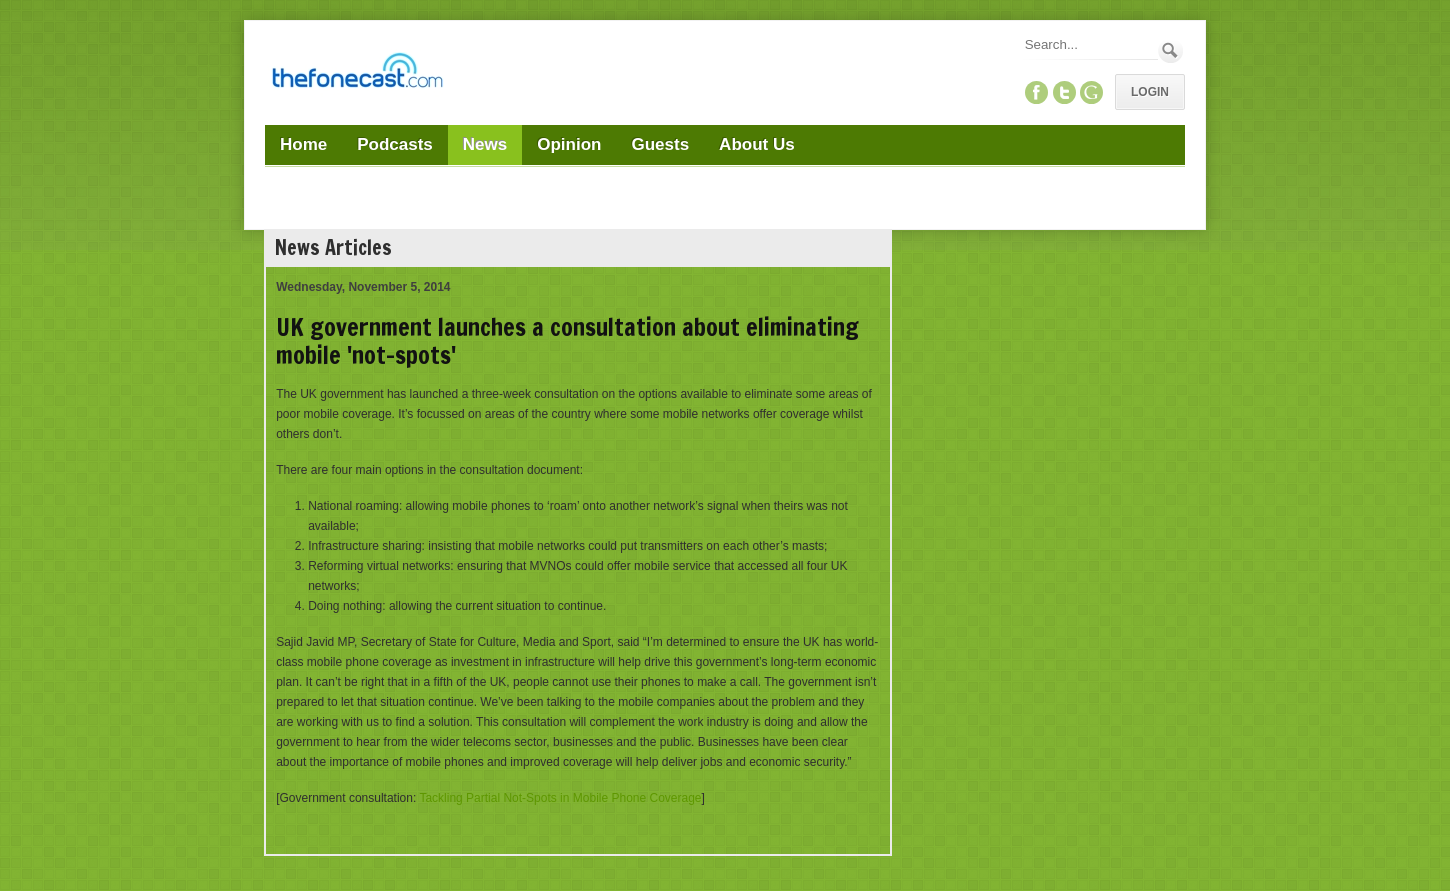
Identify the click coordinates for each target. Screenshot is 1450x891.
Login (1150, 92)
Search (1170, 50)
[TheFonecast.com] (357, 74)
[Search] (1090, 44)
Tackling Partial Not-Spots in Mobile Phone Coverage (560, 798)
